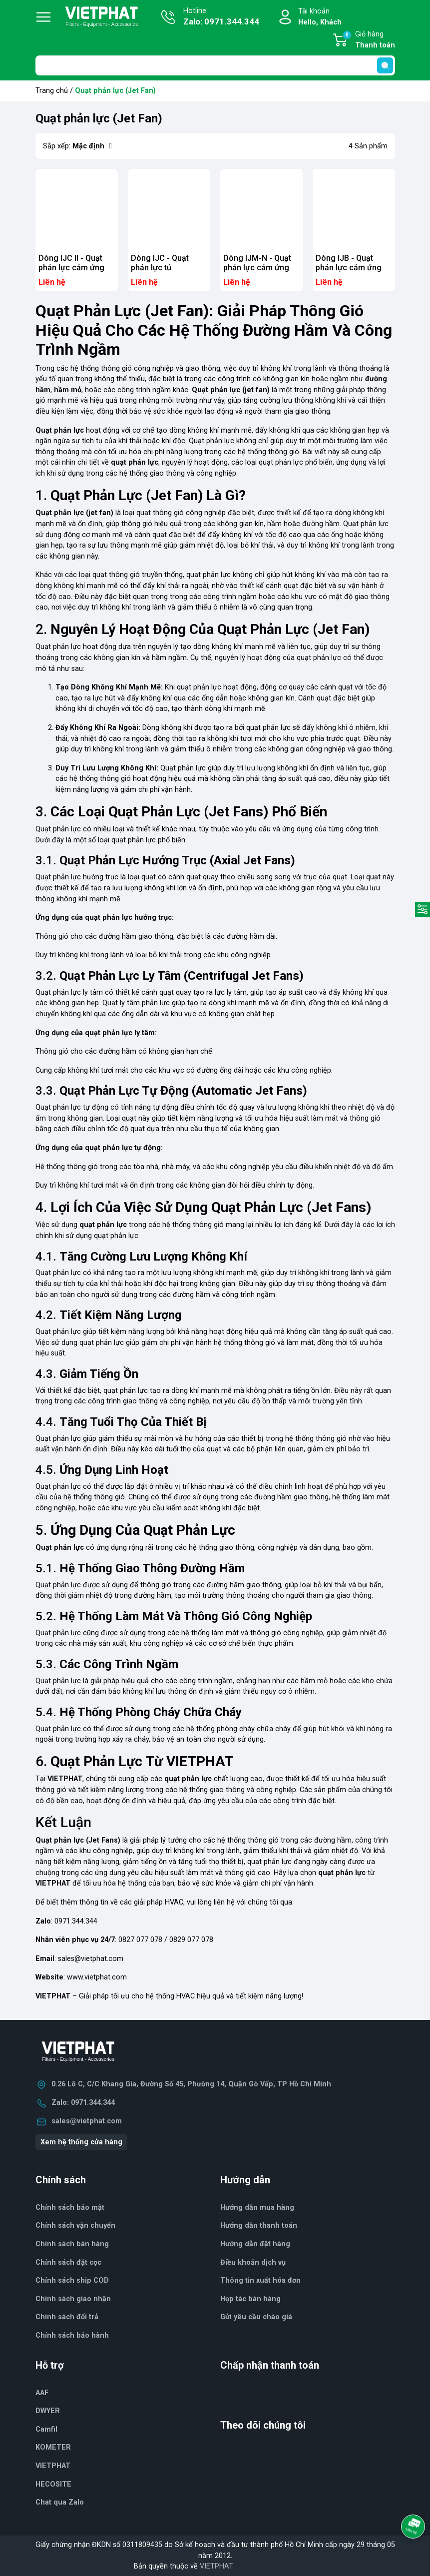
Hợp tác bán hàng (250, 2299)
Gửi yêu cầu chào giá (256, 2317)
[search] (385, 65)
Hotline (221, 17)
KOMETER (53, 2447)
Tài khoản (320, 17)
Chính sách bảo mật (69, 2207)
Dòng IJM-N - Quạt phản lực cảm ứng (257, 262)
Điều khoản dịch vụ (253, 2262)
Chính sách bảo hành (72, 2335)
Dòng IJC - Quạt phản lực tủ (160, 262)
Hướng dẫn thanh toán (258, 2225)
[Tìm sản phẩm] (215, 65)
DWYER (47, 2411)
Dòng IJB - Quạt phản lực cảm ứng (349, 262)
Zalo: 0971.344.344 (83, 2102)
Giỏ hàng (368, 40)
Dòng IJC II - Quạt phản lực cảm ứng (71, 262)
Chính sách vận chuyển (75, 2225)
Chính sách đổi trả (66, 2317)
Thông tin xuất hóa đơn (260, 2280)
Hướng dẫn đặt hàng (255, 2244)
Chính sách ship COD (72, 2280)
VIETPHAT (52, 2466)
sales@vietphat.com (90, 1958)
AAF (41, 2393)
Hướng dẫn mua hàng (257, 2207)
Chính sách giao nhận (73, 2299)
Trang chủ (51, 90)
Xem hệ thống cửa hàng (81, 2142)
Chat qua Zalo (59, 2502)
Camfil (46, 2429)
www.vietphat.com (97, 1977)
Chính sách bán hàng (72, 2244)
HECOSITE (53, 2484)
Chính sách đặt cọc (68, 2262)
